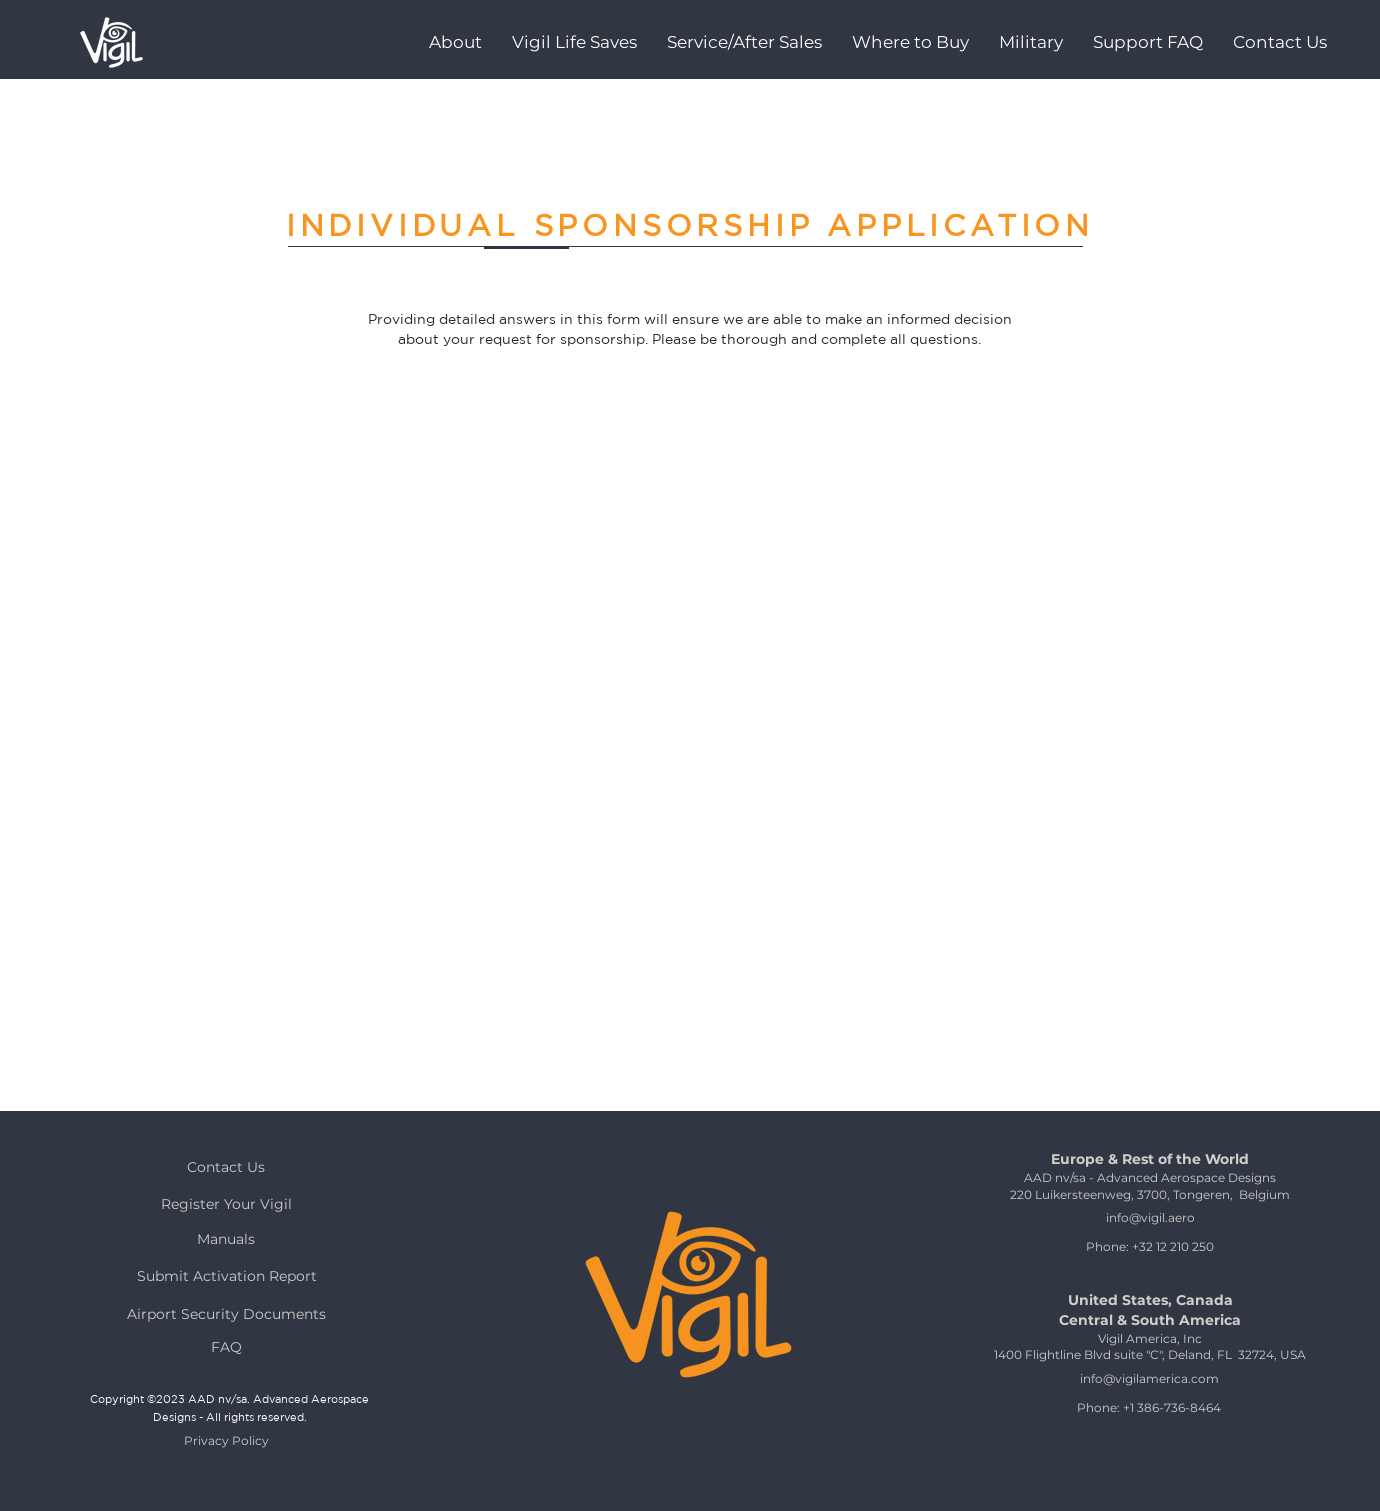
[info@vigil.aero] (1150, 1217)
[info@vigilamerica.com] (1149, 1378)
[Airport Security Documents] (227, 1313)
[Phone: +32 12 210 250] (1149, 1246)
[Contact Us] (226, 1166)
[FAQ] (226, 1346)
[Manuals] (226, 1238)
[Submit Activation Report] (227, 1275)
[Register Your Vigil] (227, 1203)
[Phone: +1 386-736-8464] (1149, 1407)
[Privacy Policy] (226, 1440)
